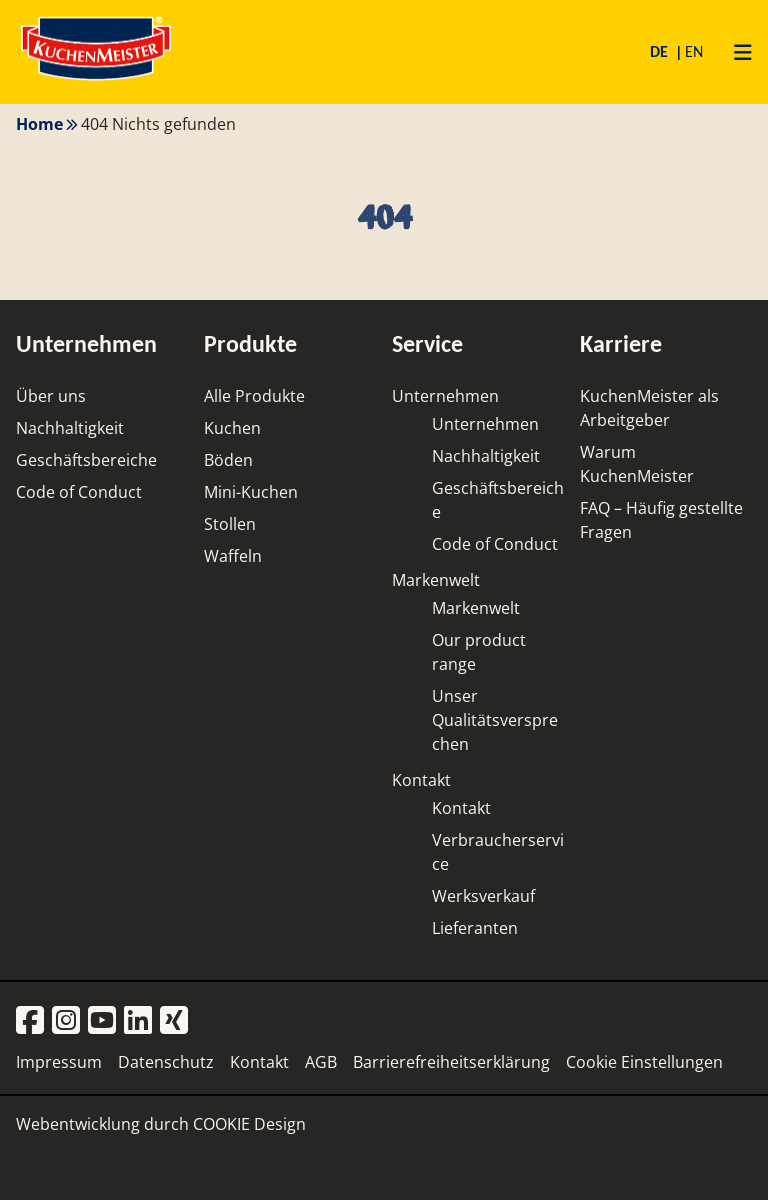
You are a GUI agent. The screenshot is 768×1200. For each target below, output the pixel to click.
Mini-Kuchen (251, 492)
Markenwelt (436, 580)
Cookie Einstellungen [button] (644, 1062)
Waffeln (233, 556)
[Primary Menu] (735, 52)
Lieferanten (475, 928)
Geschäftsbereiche (86, 460)
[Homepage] (96, 79)
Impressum (59, 1062)
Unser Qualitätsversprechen (495, 720)
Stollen (230, 524)
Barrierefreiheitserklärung (451, 1062)
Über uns (51, 396)
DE (661, 51)
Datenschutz (166, 1062)
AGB (321, 1062)
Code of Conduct (79, 492)
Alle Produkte (254, 396)
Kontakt (421, 780)
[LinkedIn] (138, 1021)
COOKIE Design (249, 1124)
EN (694, 51)
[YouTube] (102, 1021)
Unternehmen (445, 396)
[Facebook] (30, 1021)
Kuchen (232, 428)
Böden (228, 460)
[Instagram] (66, 1021)
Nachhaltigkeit (70, 428)
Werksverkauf (483, 896)
